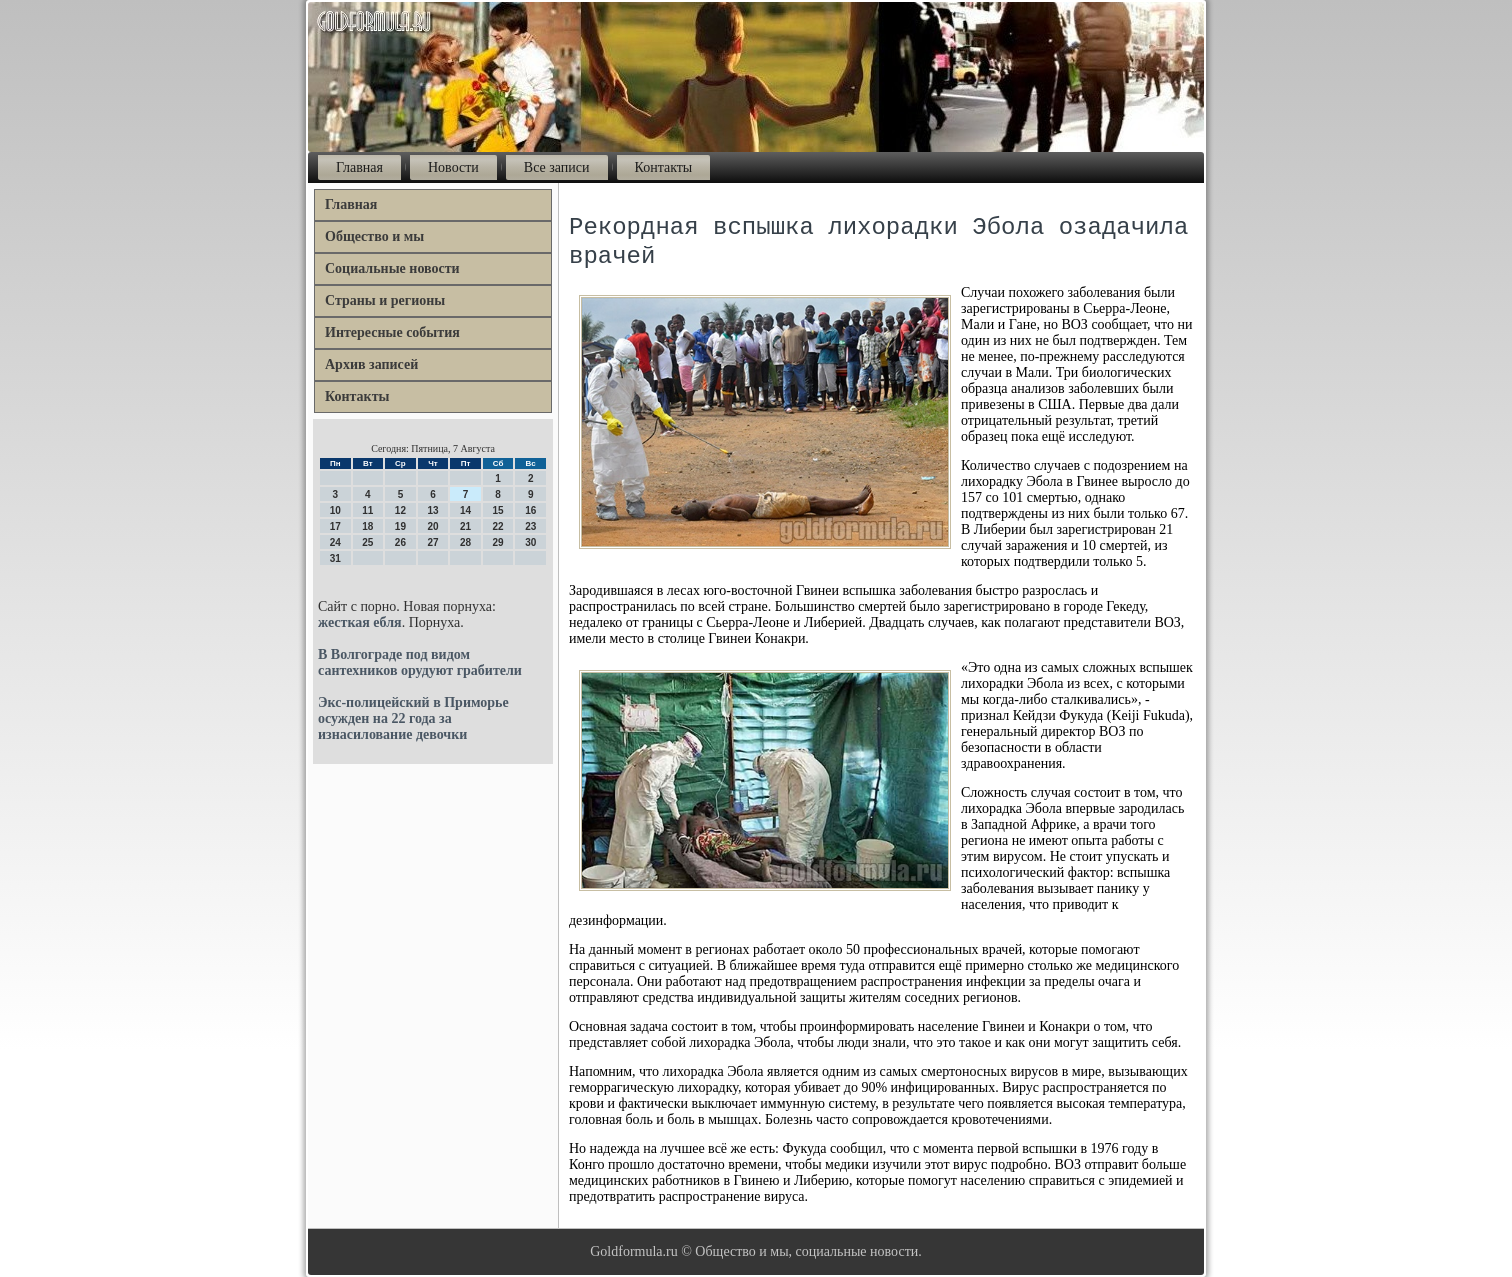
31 (335, 558)
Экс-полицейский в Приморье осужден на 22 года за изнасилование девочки (413, 718)
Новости (453, 167)
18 (367, 526)
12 (400, 510)
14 (465, 510)
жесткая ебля (360, 622)
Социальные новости (392, 268)
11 (367, 510)
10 (335, 510)
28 (465, 542)
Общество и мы (374, 236)
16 (530, 510)
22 (498, 526)
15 (498, 510)
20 (432, 526)
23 (530, 526)
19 (400, 526)
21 (465, 526)
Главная (359, 167)
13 (432, 510)
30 (530, 542)
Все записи (557, 167)
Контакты (664, 167)
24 (335, 542)
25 (367, 542)
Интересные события (392, 332)
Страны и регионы (385, 300)
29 (498, 542)
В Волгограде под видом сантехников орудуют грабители (420, 662)
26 (400, 542)
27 (432, 542)
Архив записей (371, 364)
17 (335, 526)
